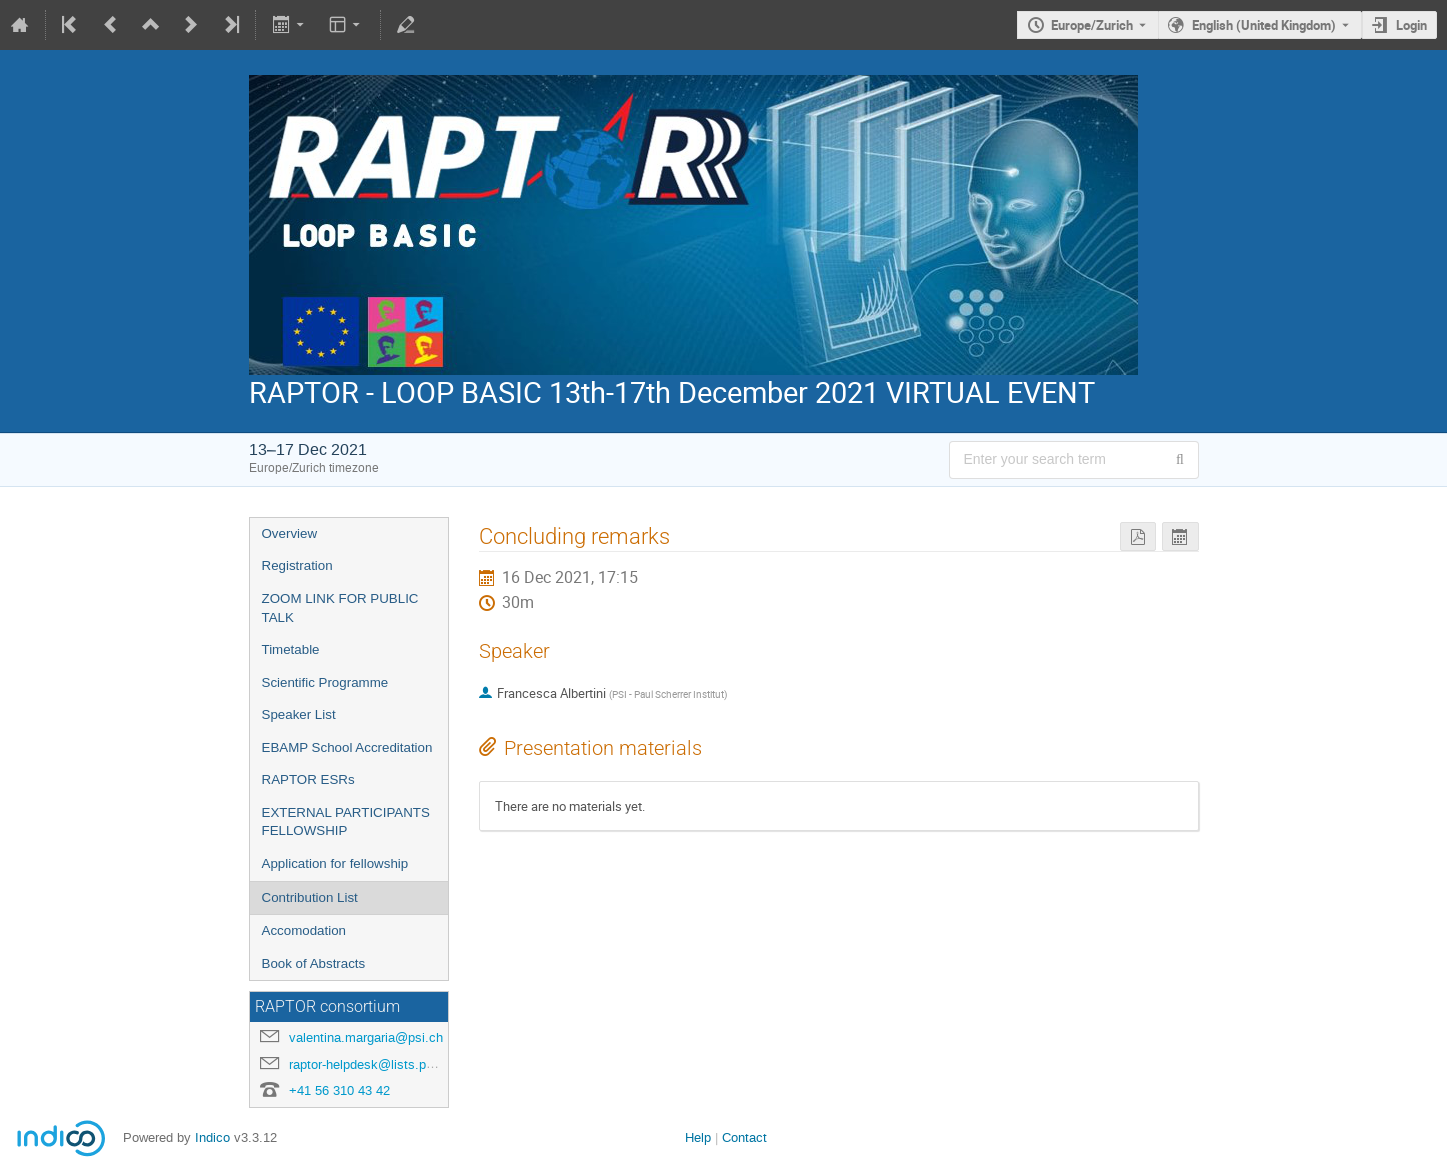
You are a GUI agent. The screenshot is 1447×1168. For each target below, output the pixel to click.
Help (698, 1137)
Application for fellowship (335, 863)
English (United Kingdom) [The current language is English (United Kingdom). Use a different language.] (1264, 25)
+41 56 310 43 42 (339, 1090)
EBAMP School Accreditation (347, 747)
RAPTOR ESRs (308, 779)
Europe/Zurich (1092, 25)
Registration (297, 565)
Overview (290, 533)
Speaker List (299, 714)
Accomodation (304, 930)
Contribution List (310, 897)
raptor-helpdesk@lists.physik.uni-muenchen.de (424, 1064)
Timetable (291, 649)
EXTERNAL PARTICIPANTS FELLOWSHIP (346, 822)
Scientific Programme (325, 682)
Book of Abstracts (314, 963)
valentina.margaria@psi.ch (366, 1037)
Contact (744, 1137)
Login (1411, 25)
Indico (212, 1137)
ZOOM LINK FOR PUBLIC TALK (340, 608)
